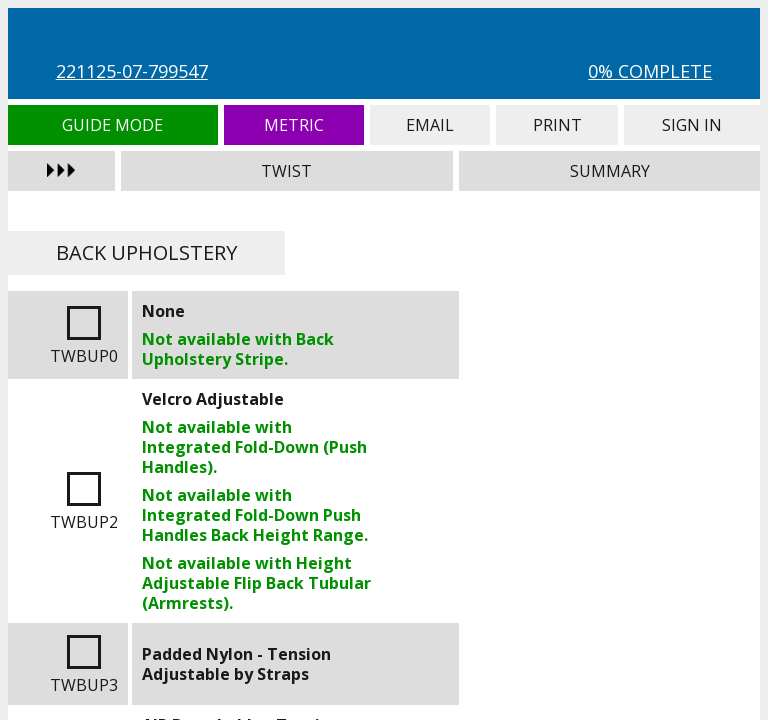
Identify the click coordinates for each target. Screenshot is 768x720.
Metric (294, 125)
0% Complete (650, 71)
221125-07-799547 (132, 71)
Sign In (692, 125)
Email (430, 125)
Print (557, 125)
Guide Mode (113, 125)
